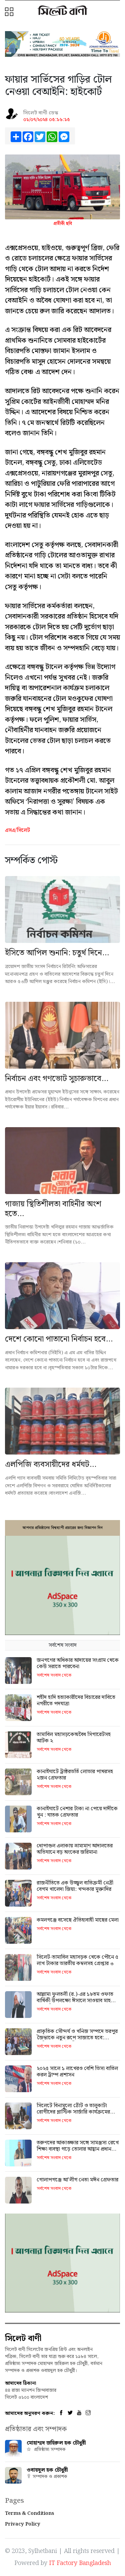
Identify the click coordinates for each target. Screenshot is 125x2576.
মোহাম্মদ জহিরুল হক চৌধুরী (56, 2443)
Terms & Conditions (29, 2513)
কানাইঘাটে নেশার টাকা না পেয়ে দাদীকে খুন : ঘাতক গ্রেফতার (77, 1812)
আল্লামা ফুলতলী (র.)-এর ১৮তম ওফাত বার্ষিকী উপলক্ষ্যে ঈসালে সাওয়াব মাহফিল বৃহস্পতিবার (78, 2000)
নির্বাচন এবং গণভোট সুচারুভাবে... (56, 1078)
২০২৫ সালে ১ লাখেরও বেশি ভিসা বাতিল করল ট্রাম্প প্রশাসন (77, 2071)
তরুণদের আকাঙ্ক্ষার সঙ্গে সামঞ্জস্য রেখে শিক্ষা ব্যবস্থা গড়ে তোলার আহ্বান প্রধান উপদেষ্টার (78, 2149)
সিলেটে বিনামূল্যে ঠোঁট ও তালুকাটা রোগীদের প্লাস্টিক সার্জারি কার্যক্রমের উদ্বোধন (73, 2112)
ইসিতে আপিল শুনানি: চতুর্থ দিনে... (57, 953)
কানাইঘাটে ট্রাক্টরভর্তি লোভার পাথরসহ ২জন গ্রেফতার (75, 1774)
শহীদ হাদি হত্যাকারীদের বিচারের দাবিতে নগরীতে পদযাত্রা (76, 1700)
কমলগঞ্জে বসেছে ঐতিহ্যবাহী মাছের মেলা (78, 1920)
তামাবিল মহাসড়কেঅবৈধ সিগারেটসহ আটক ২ (74, 1737)
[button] (10, 12)
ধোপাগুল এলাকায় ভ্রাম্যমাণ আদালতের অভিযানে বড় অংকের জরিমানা (75, 1849)
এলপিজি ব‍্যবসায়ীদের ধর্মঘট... (50, 1464)
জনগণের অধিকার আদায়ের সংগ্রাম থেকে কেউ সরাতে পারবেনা (78, 1663)
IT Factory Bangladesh (80, 2563)
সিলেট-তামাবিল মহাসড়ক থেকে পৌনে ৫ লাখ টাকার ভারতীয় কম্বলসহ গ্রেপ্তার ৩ (77, 1960)
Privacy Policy (22, 2524)
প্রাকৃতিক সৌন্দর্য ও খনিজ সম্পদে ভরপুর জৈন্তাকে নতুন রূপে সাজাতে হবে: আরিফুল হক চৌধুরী (77, 2037)
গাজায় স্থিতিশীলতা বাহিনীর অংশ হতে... (53, 1209)
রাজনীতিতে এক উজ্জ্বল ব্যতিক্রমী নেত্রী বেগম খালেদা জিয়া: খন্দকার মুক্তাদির (75, 1886)
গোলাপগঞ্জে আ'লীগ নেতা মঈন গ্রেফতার (77, 2180)
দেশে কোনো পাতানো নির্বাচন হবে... (59, 1339)
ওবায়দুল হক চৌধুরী (47, 2470)
